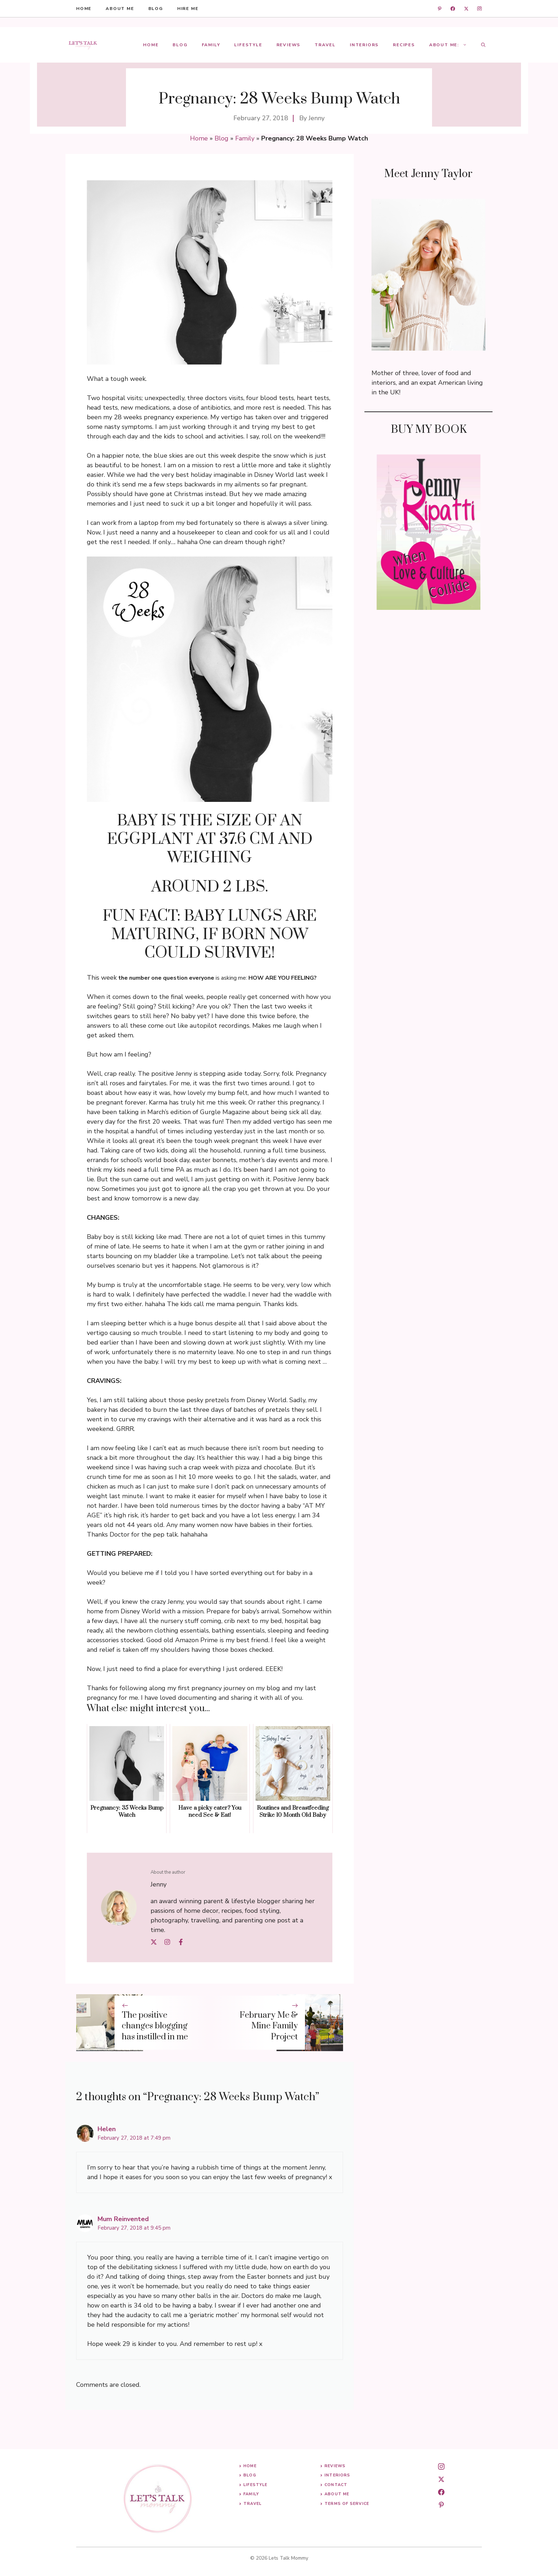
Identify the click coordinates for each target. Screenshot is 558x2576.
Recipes (404, 45)
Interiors (364, 45)
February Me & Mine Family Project (268, 2026)
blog (155, 8)
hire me (188, 8)
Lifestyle (248, 45)
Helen (107, 2129)
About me (120, 8)
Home (150, 45)
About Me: (451, 44)
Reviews (289, 45)
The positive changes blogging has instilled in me (155, 2026)
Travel (325, 45)
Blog (180, 45)
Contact (336, 2484)
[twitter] (466, 8)
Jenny (317, 118)
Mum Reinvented (123, 2219)
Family (211, 45)
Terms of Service (347, 2503)
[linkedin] (439, 8)
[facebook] (453, 8)
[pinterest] (441, 2505)
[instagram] (479, 8)
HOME (83, 8)
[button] (483, 44)
